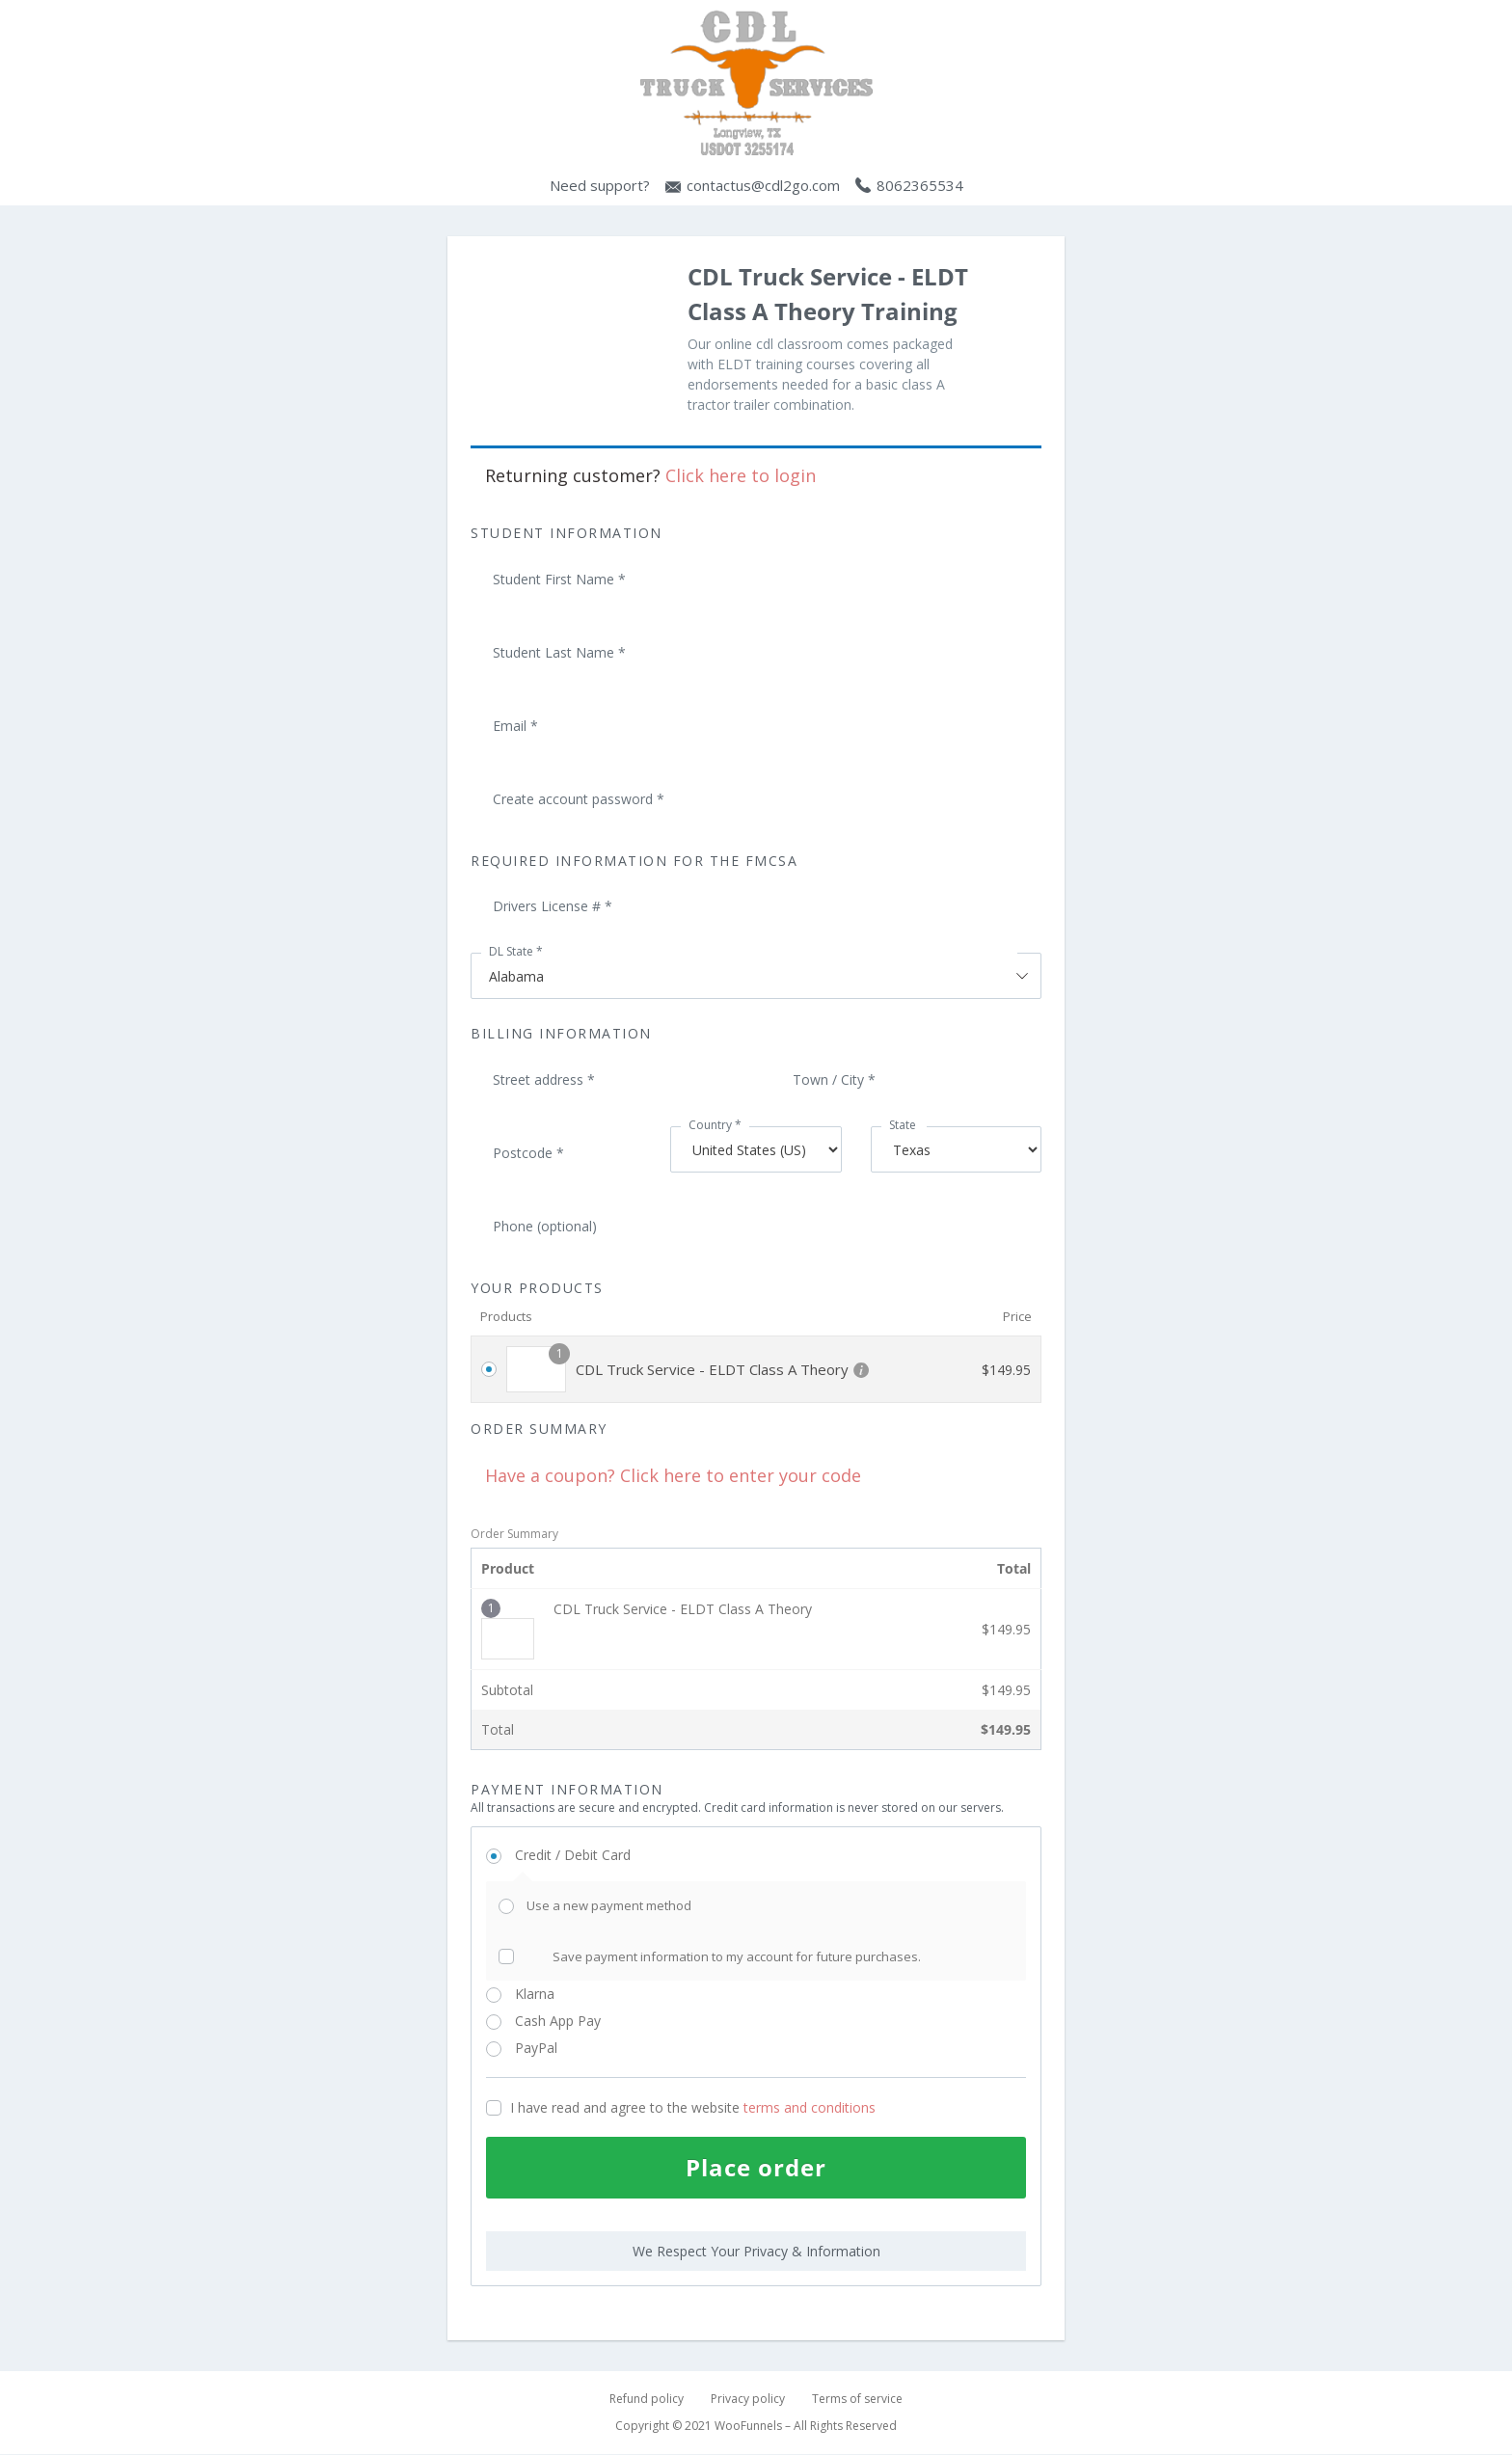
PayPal (562, 2047)
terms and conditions (809, 2107)
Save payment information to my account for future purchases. (737, 1956)
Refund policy (646, 2399)
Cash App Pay (580, 2020)
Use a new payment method (608, 1905)
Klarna (557, 1993)
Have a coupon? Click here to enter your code (673, 1475)
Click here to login (740, 475)
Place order (756, 2167)
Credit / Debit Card (595, 1855)
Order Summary (514, 1533)
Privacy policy (748, 2399)
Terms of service (857, 2399)
